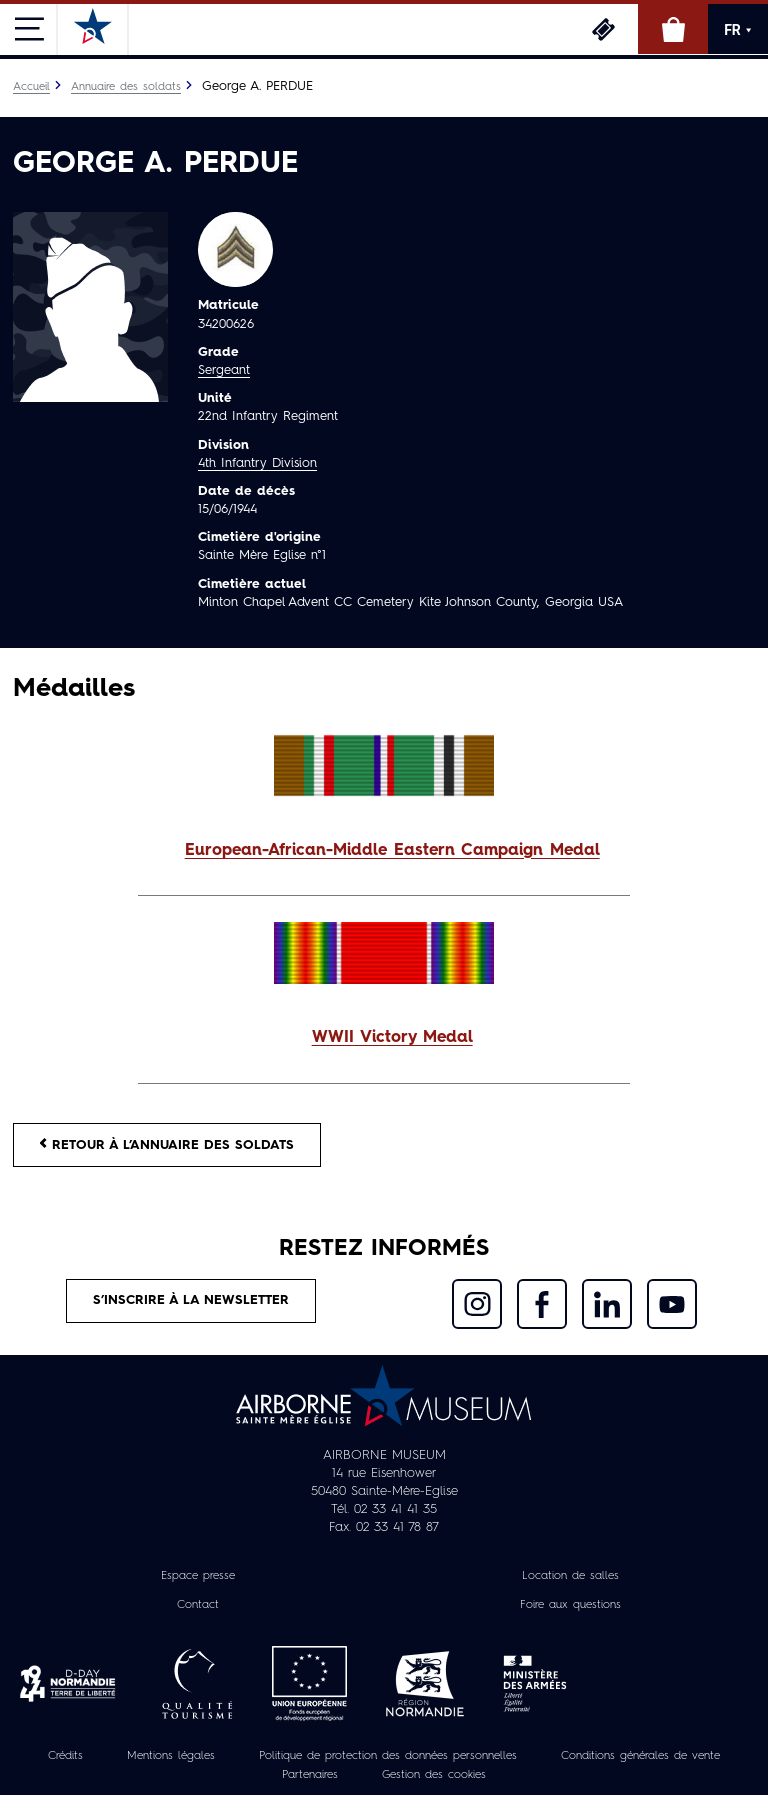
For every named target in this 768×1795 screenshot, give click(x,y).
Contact (198, 1605)
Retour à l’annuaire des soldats (167, 1144)
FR (738, 30)
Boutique (673, 29)
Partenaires (310, 1775)
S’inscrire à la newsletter (191, 1300)
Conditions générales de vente (640, 1756)
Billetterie (603, 29)
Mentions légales (171, 1756)
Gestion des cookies (434, 1775)
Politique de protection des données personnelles (388, 1756)
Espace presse (198, 1577)
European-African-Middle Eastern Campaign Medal (392, 851)
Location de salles (570, 1577)
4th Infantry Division (257, 463)
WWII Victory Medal (392, 1038)
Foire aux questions (570, 1605)
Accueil (31, 87)
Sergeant (224, 370)
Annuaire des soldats (126, 87)
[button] (384, 851)
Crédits (65, 1756)
